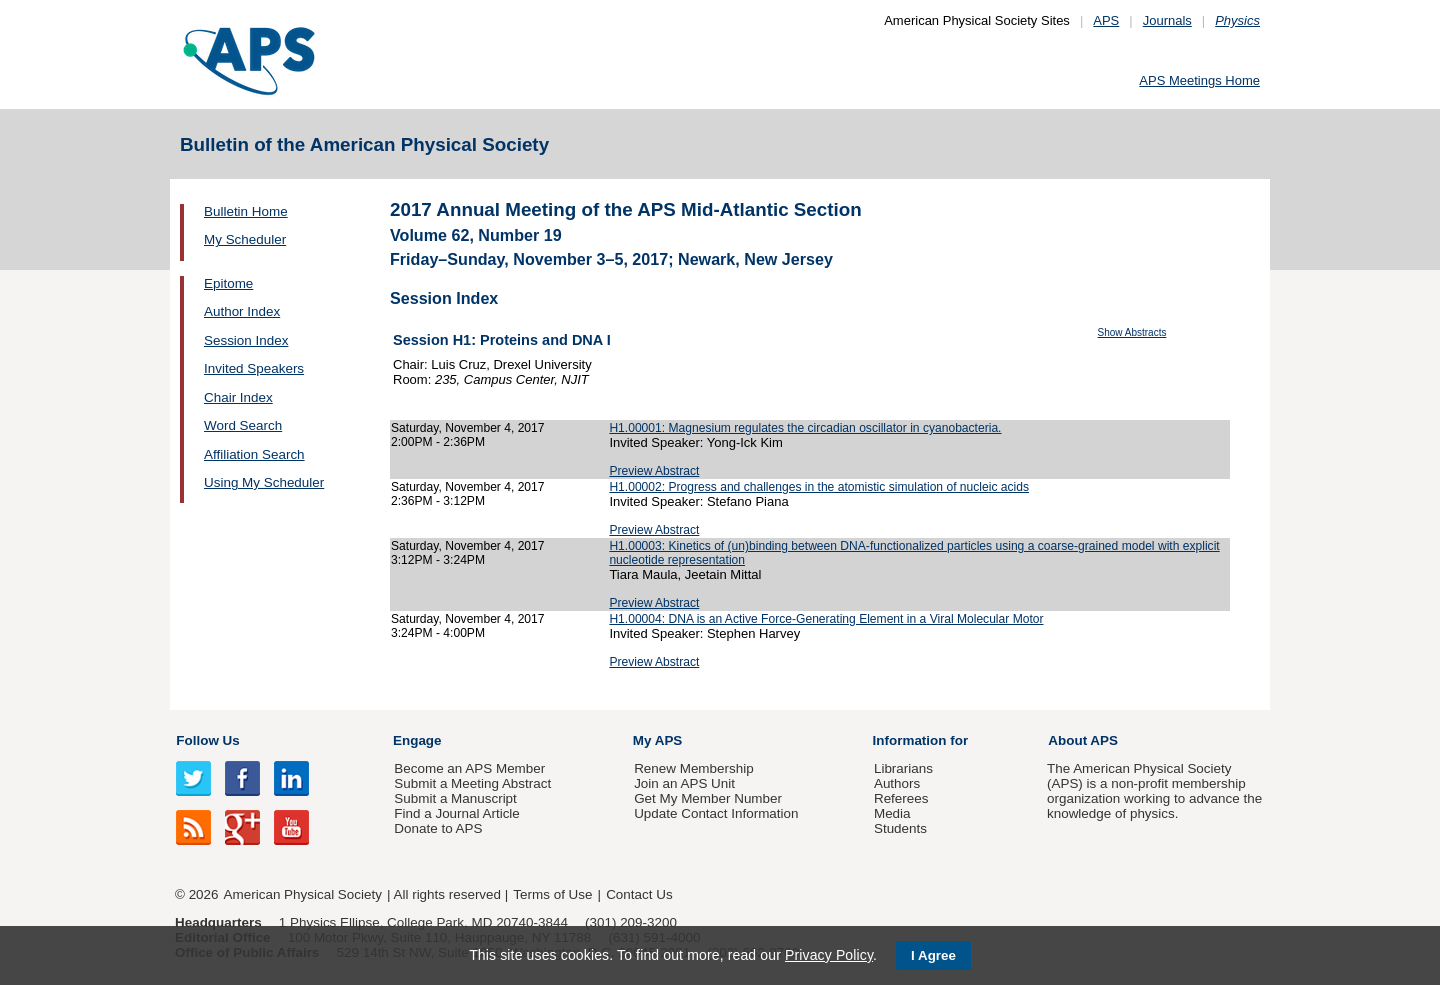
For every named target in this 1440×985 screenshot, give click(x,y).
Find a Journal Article (456, 813)
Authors (897, 783)
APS (1106, 20)
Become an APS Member (469, 768)
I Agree (933, 955)
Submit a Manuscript (455, 798)
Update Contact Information (716, 813)
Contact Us (639, 894)
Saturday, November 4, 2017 (468, 428)
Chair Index (238, 397)
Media (892, 813)
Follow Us (207, 740)
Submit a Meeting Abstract (472, 783)
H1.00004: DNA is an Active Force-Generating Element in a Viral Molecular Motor (826, 619)
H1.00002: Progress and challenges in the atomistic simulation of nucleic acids (819, 487)
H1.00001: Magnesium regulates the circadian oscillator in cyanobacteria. (805, 428)
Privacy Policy (829, 955)
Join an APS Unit (684, 783)
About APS (1083, 740)
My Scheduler (245, 239)
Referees (901, 798)
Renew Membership (694, 768)
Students (900, 828)
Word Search (243, 425)
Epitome (228, 283)
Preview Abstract (654, 471)
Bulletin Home (246, 211)
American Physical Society (303, 894)
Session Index (246, 340)
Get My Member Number (708, 798)
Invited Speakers (254, 368)
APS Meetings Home (1199, 80)
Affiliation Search (254, 454)
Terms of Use (552, 894)
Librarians (903, 768)
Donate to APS (438, 828)
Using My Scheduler (264, 482)
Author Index (242, 311)
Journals (1167, 20)
